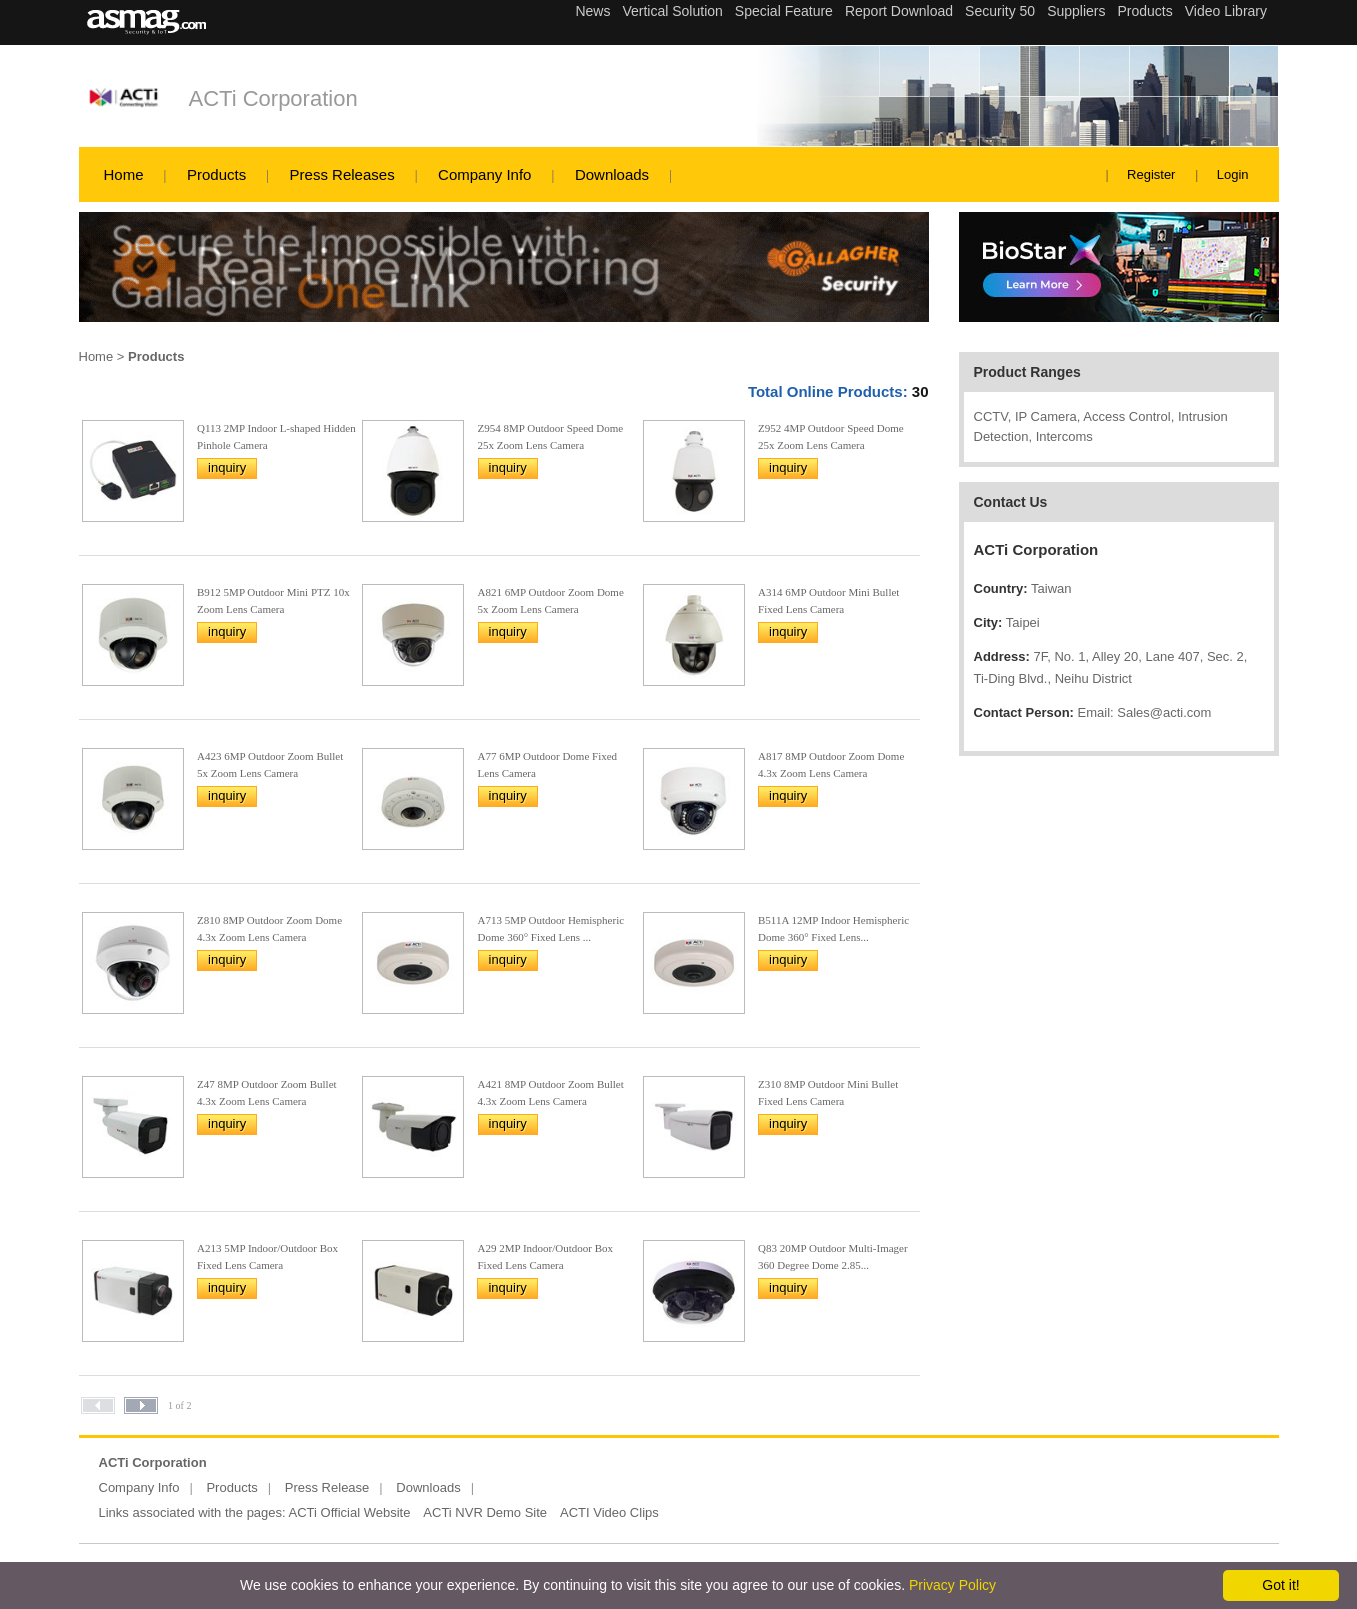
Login (1233, 174)
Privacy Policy (952, 1585)
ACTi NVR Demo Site (485, 1512)
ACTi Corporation (273, 98)
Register (1151, 174)
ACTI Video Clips (609, 1512)
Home (124, 174)
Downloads (612, 174)
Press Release (327, 1487)
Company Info (484, 174)
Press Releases (342, 174)
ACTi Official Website (350, 1512)
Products (216, 174)
